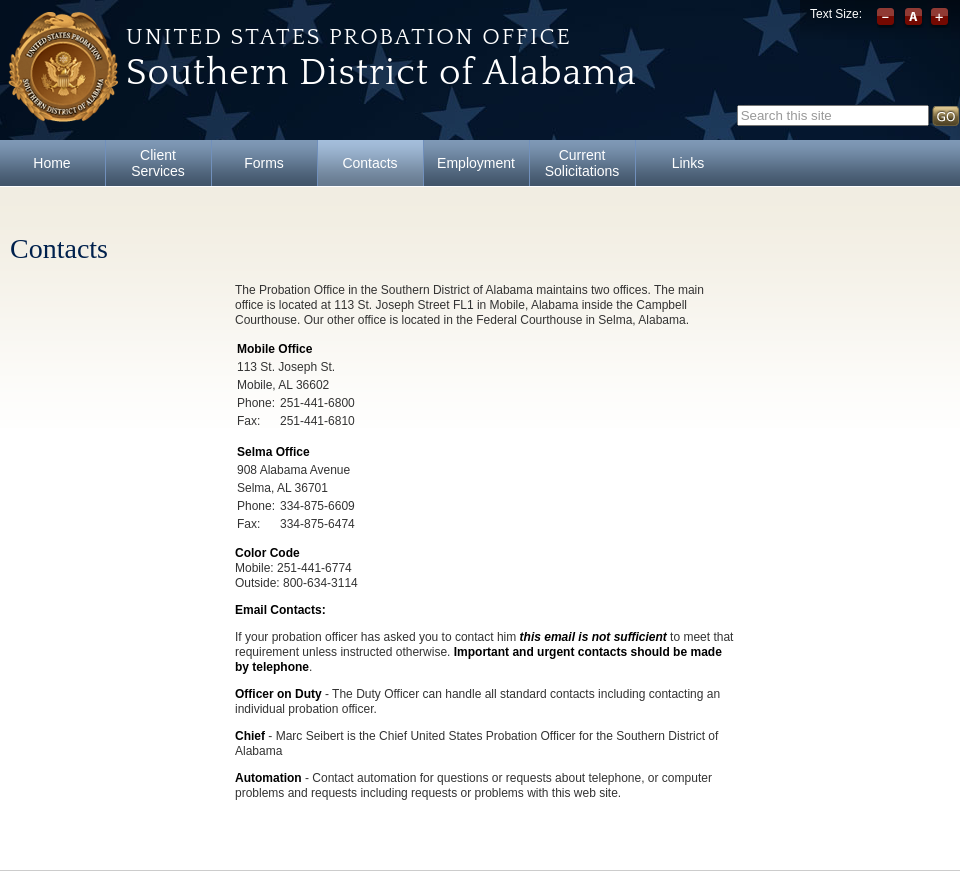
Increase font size (939, 18)
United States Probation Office (349, 37)
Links (688, 163)
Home (51, 163)
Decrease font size (887, 18)
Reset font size (913, 18)
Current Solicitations (582, 163)
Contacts (369, 163)
